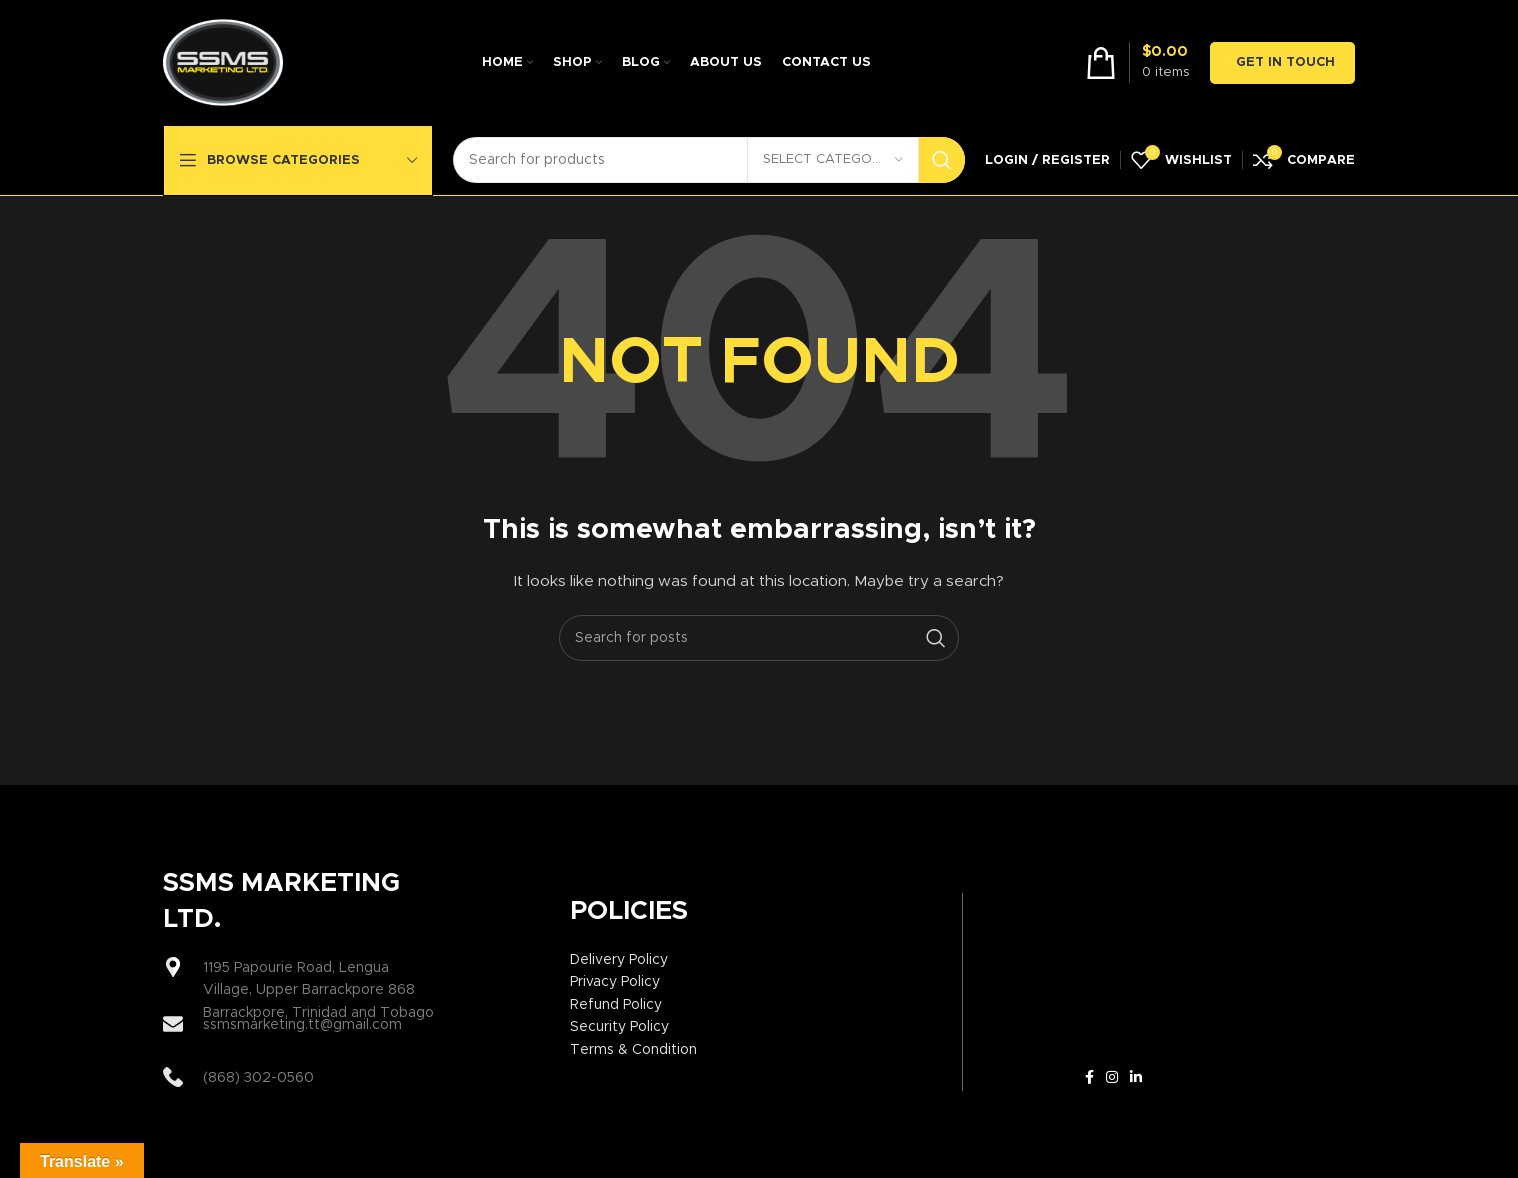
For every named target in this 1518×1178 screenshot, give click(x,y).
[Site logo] (223, 62)
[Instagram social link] (1112, 1078)
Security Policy (619, 1027)
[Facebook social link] (1089, 1078)
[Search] (709, 160)
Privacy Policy (615, 982)
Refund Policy (616, 1005)
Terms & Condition (633, 1050)
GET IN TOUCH (1282, 63)
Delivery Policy (619, 960)
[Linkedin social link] (1136, 1078)
